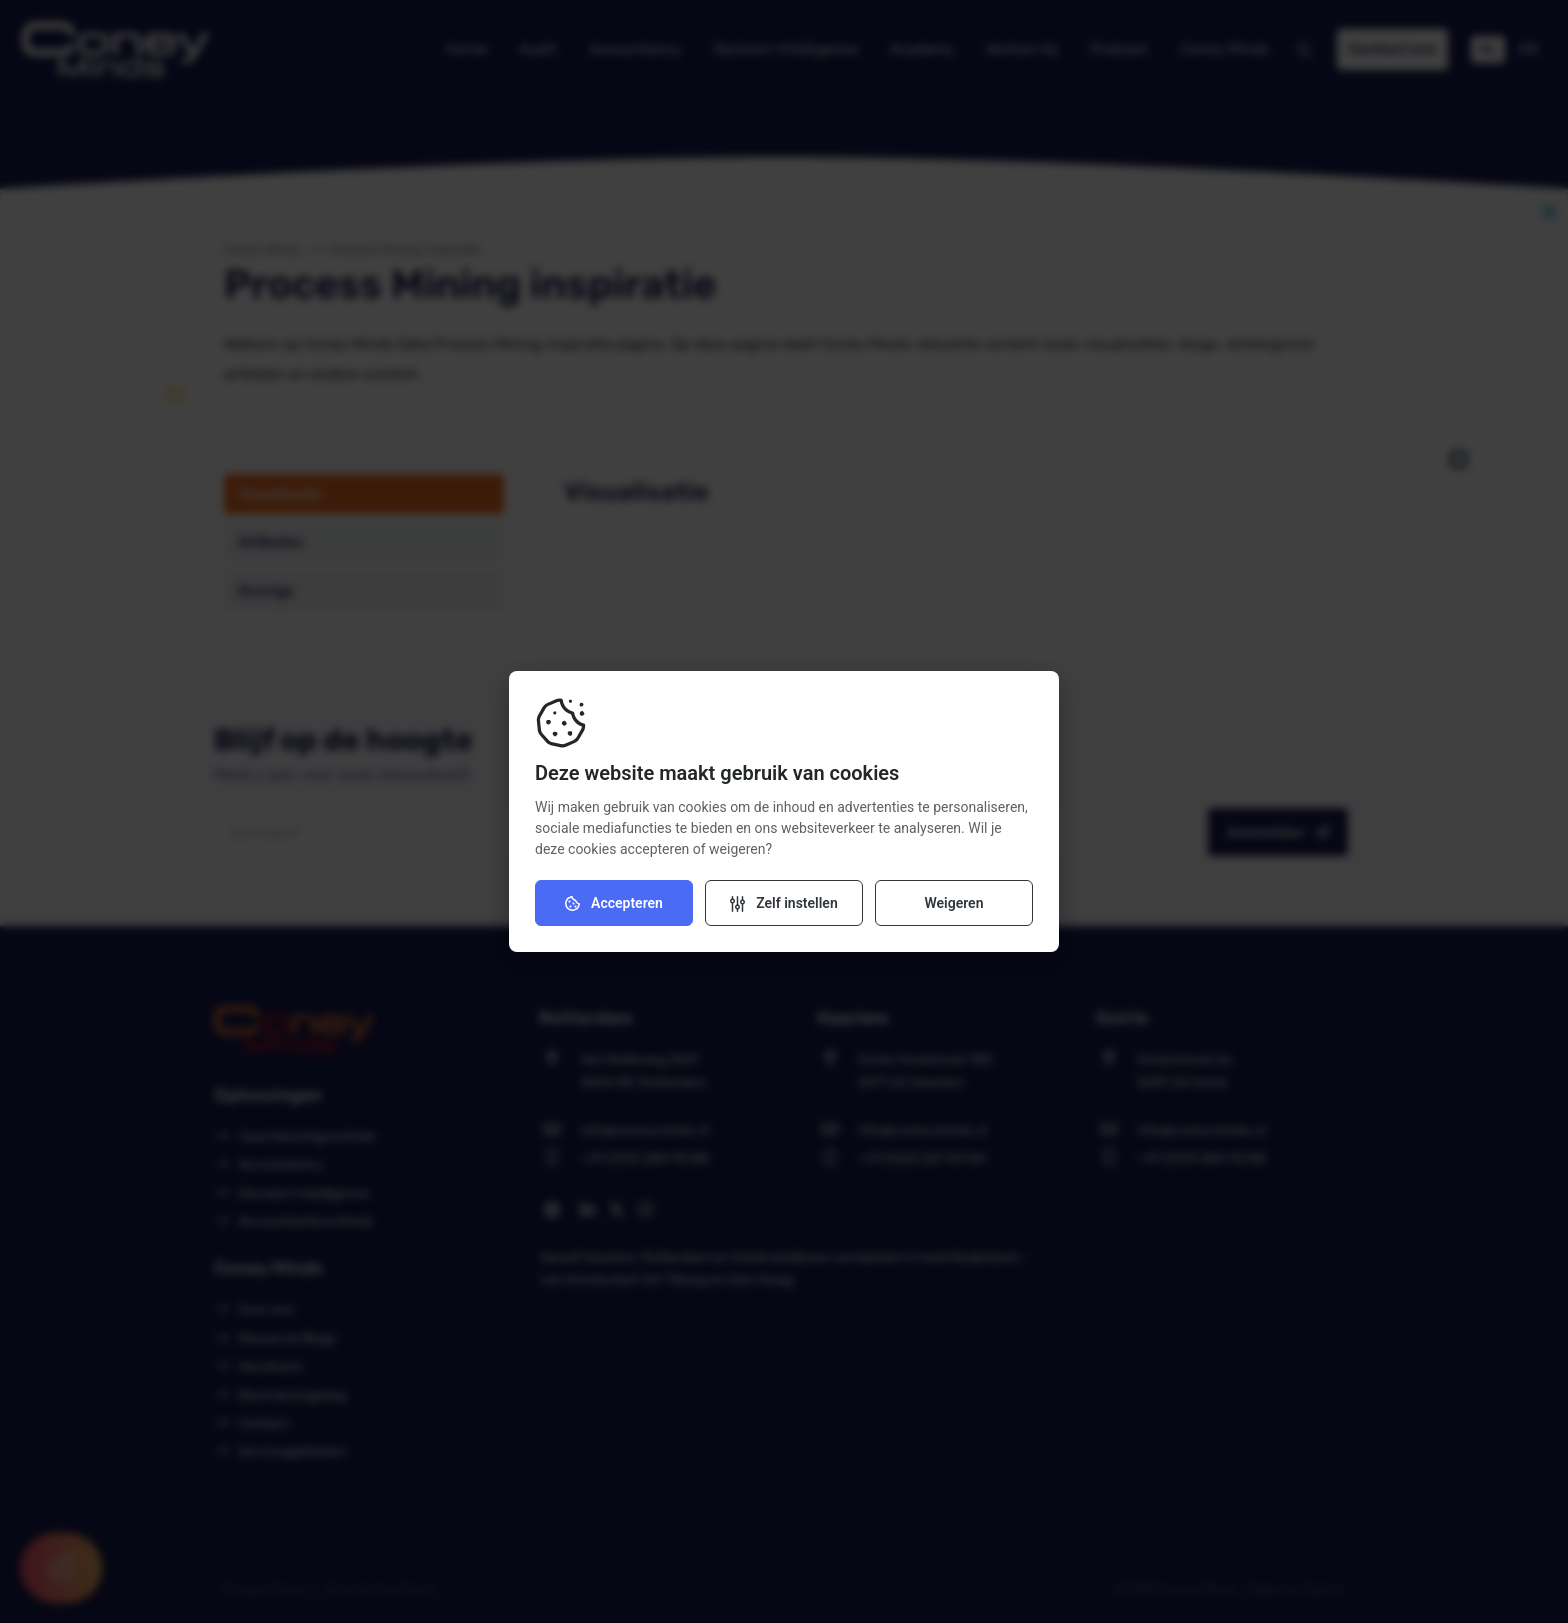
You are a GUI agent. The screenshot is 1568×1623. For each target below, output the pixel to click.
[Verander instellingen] (784, 903)
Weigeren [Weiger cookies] (953, 903)
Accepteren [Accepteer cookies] (614, 903)
